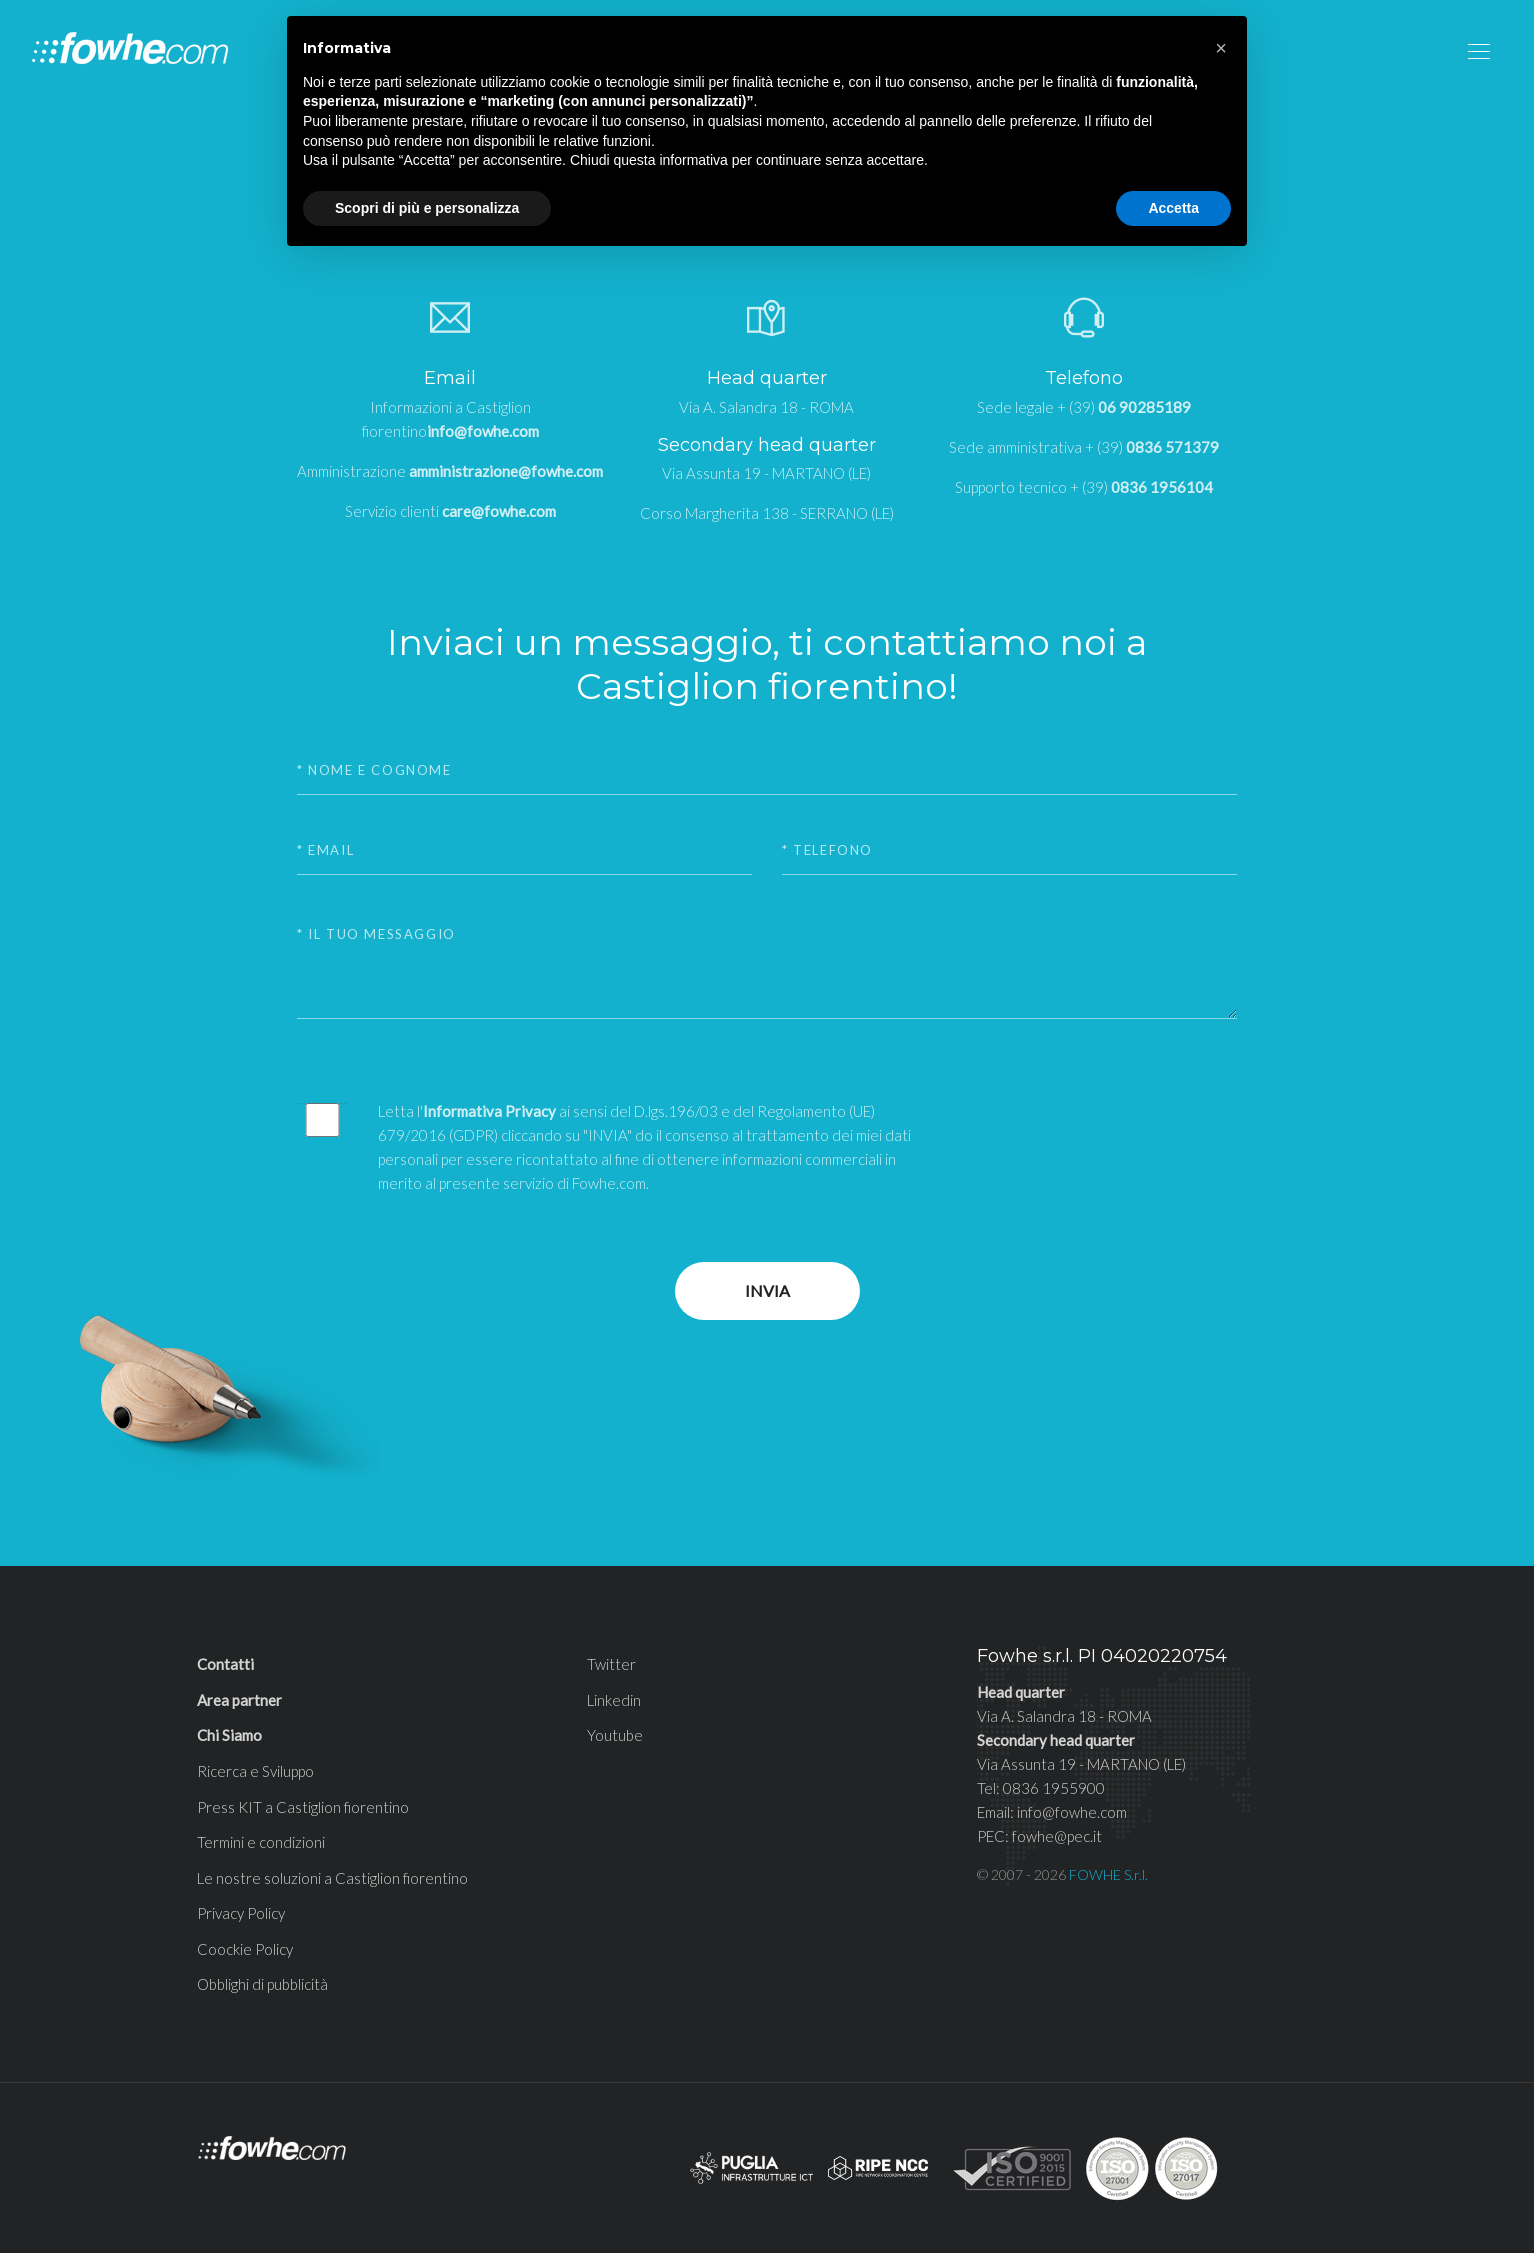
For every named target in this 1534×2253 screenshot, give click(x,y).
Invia (767, 1290)
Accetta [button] (1173, 208)
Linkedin (614, 1700)
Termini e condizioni (261, 1842)
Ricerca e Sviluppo (255, 1771)
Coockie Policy (245, 1949)
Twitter (611, 1664)
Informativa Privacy (489, 1111)
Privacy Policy (241, 1913)
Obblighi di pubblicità (262, 1984)
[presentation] (1096, 1138)
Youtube (615, 1735)
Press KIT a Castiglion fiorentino (303, 1807)
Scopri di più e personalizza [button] (427, 208)
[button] (1221, 48)
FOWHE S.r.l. (1108, 1874)
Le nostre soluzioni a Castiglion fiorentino (332, 1878)
